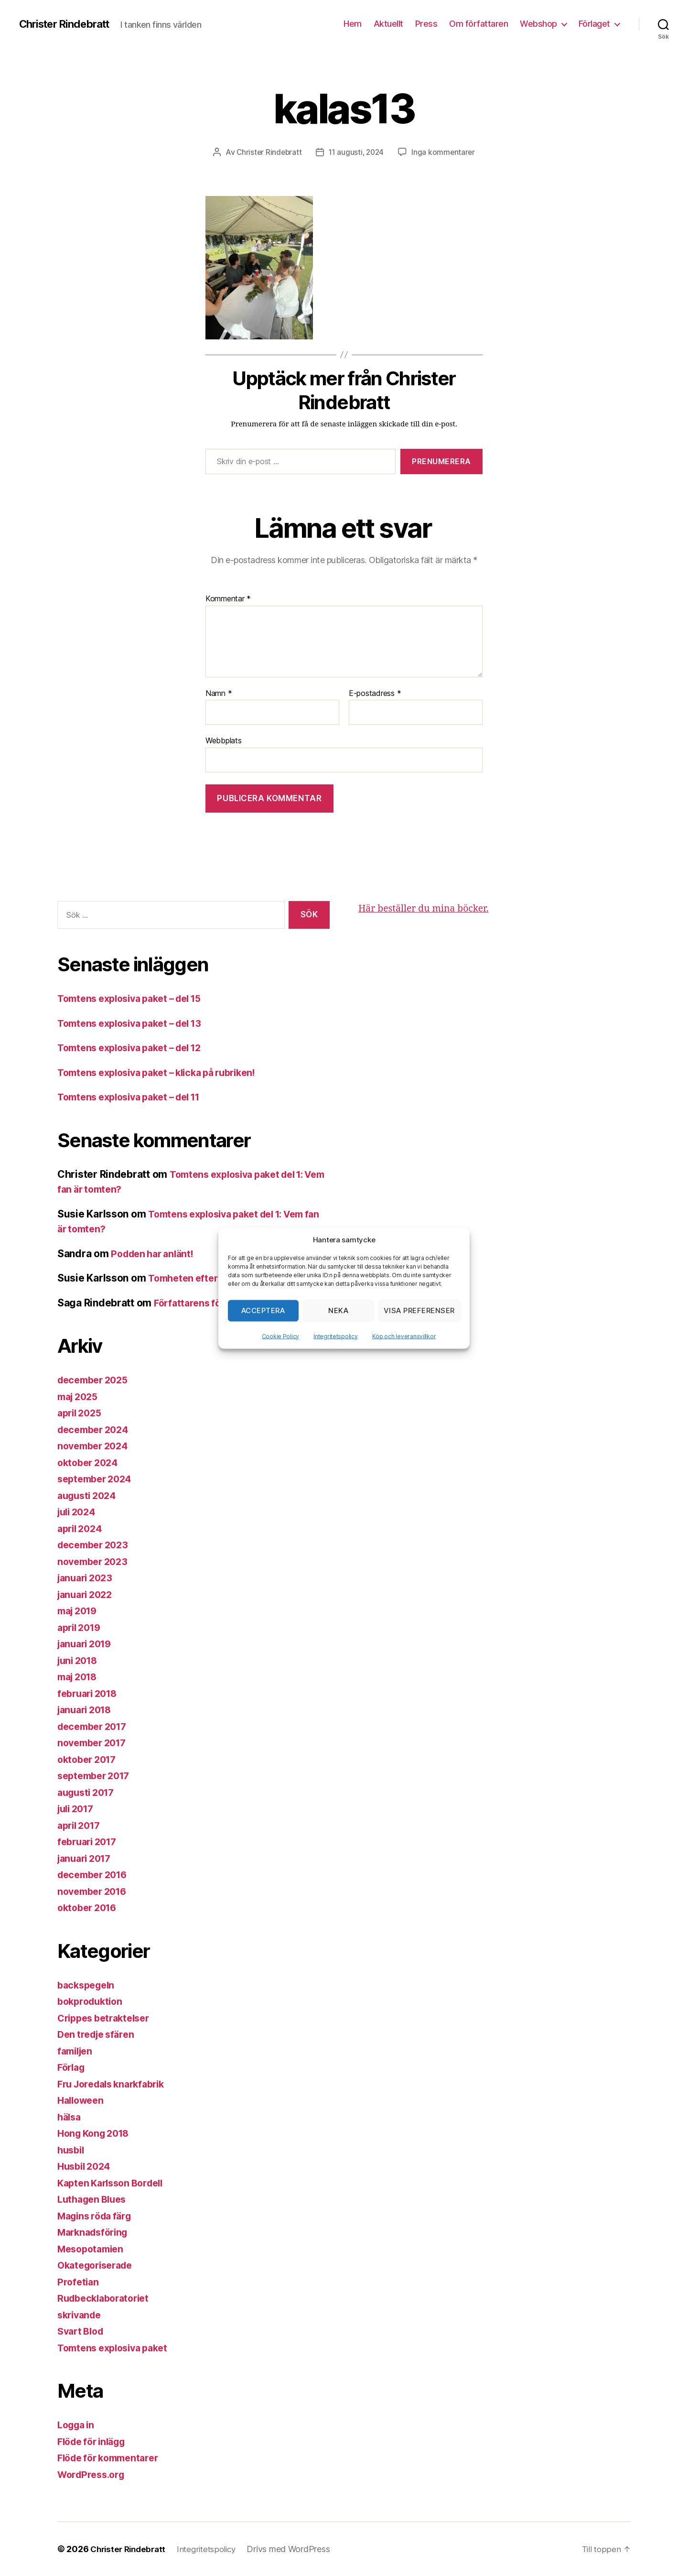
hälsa (70, 2116)
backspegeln (88, 1984)
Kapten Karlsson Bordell (114, 2182)
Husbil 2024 (86, 2166)
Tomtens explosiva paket (117, 2347)
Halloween (82, 2100)
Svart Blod (82, 2331)
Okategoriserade (98, 2265)
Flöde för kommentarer (112, 2458)
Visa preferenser (419, 1310)
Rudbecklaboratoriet (106, 2298)
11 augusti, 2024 (357, 152)
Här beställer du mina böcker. (428, 908)
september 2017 (96, 1776)
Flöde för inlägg (95, 2441)
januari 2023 (87, 1578)
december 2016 (95, 1874)
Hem (353, 24)
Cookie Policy (281, 1335)
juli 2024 (78, 1512)
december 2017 (95, 1726)
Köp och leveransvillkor (404, 1335)
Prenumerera (441, 461)
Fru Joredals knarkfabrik (116, 2083)
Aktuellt (388, 24)
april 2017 (81, 1825)
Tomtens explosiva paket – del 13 (136, 1023)
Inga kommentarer (445, 152)
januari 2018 (87, 1710)
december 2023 (95, 1545)
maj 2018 (79, 1677)
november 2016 (95, 1891)
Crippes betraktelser (107, 2017)
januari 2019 (87, 1644)
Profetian (79, 2281)
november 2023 (95, 1561)
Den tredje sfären (98, 2034)
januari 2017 (87, 1858)
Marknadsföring (95, 2232)
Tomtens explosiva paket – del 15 (136, 998)
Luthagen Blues (94, 2199)
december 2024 (96, 1429)
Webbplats (223, 740)
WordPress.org (93, 2474)
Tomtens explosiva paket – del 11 (136, 1097)
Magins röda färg (98, 2215)
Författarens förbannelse (213, 1302)
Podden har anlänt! (155, 1253)
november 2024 (95, 1446)
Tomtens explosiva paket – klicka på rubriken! (166, 1072)
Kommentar (228, 599)
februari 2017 (89, 1842)
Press (426, 24)
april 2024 (81, 1528)
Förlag (72, 2067)
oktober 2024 (90, 1462)
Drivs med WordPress (297, 2549)
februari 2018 (90, 1693)
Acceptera (263, 1310)
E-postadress (375, 693)
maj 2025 (79, 1396)
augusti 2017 (88, 1792)
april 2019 (81, 1627)
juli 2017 (77, 1809)
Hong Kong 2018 (96, 2133)
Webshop (538, 24)
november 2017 (94, 1743)
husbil (71, 2149)
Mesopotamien (93, 2248)
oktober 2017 (89, 1759)
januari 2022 (87, 1594)
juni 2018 (79, 1660)
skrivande (81, 2314)
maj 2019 (79, 1611)
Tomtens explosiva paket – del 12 (136, 1048)
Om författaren (478, 24)
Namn (218, 693)
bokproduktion (92, 2001)
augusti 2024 (89, 1495)
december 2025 (95, 1380)
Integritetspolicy (335, 1335)
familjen (76, 2050)
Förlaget (594, 24)
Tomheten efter (185, 1278)
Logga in (77, 2425)
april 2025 (81, 1413)
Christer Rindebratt (69, 24)
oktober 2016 (89, 1907)
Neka (338, 1310)
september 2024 (97, 1479)
